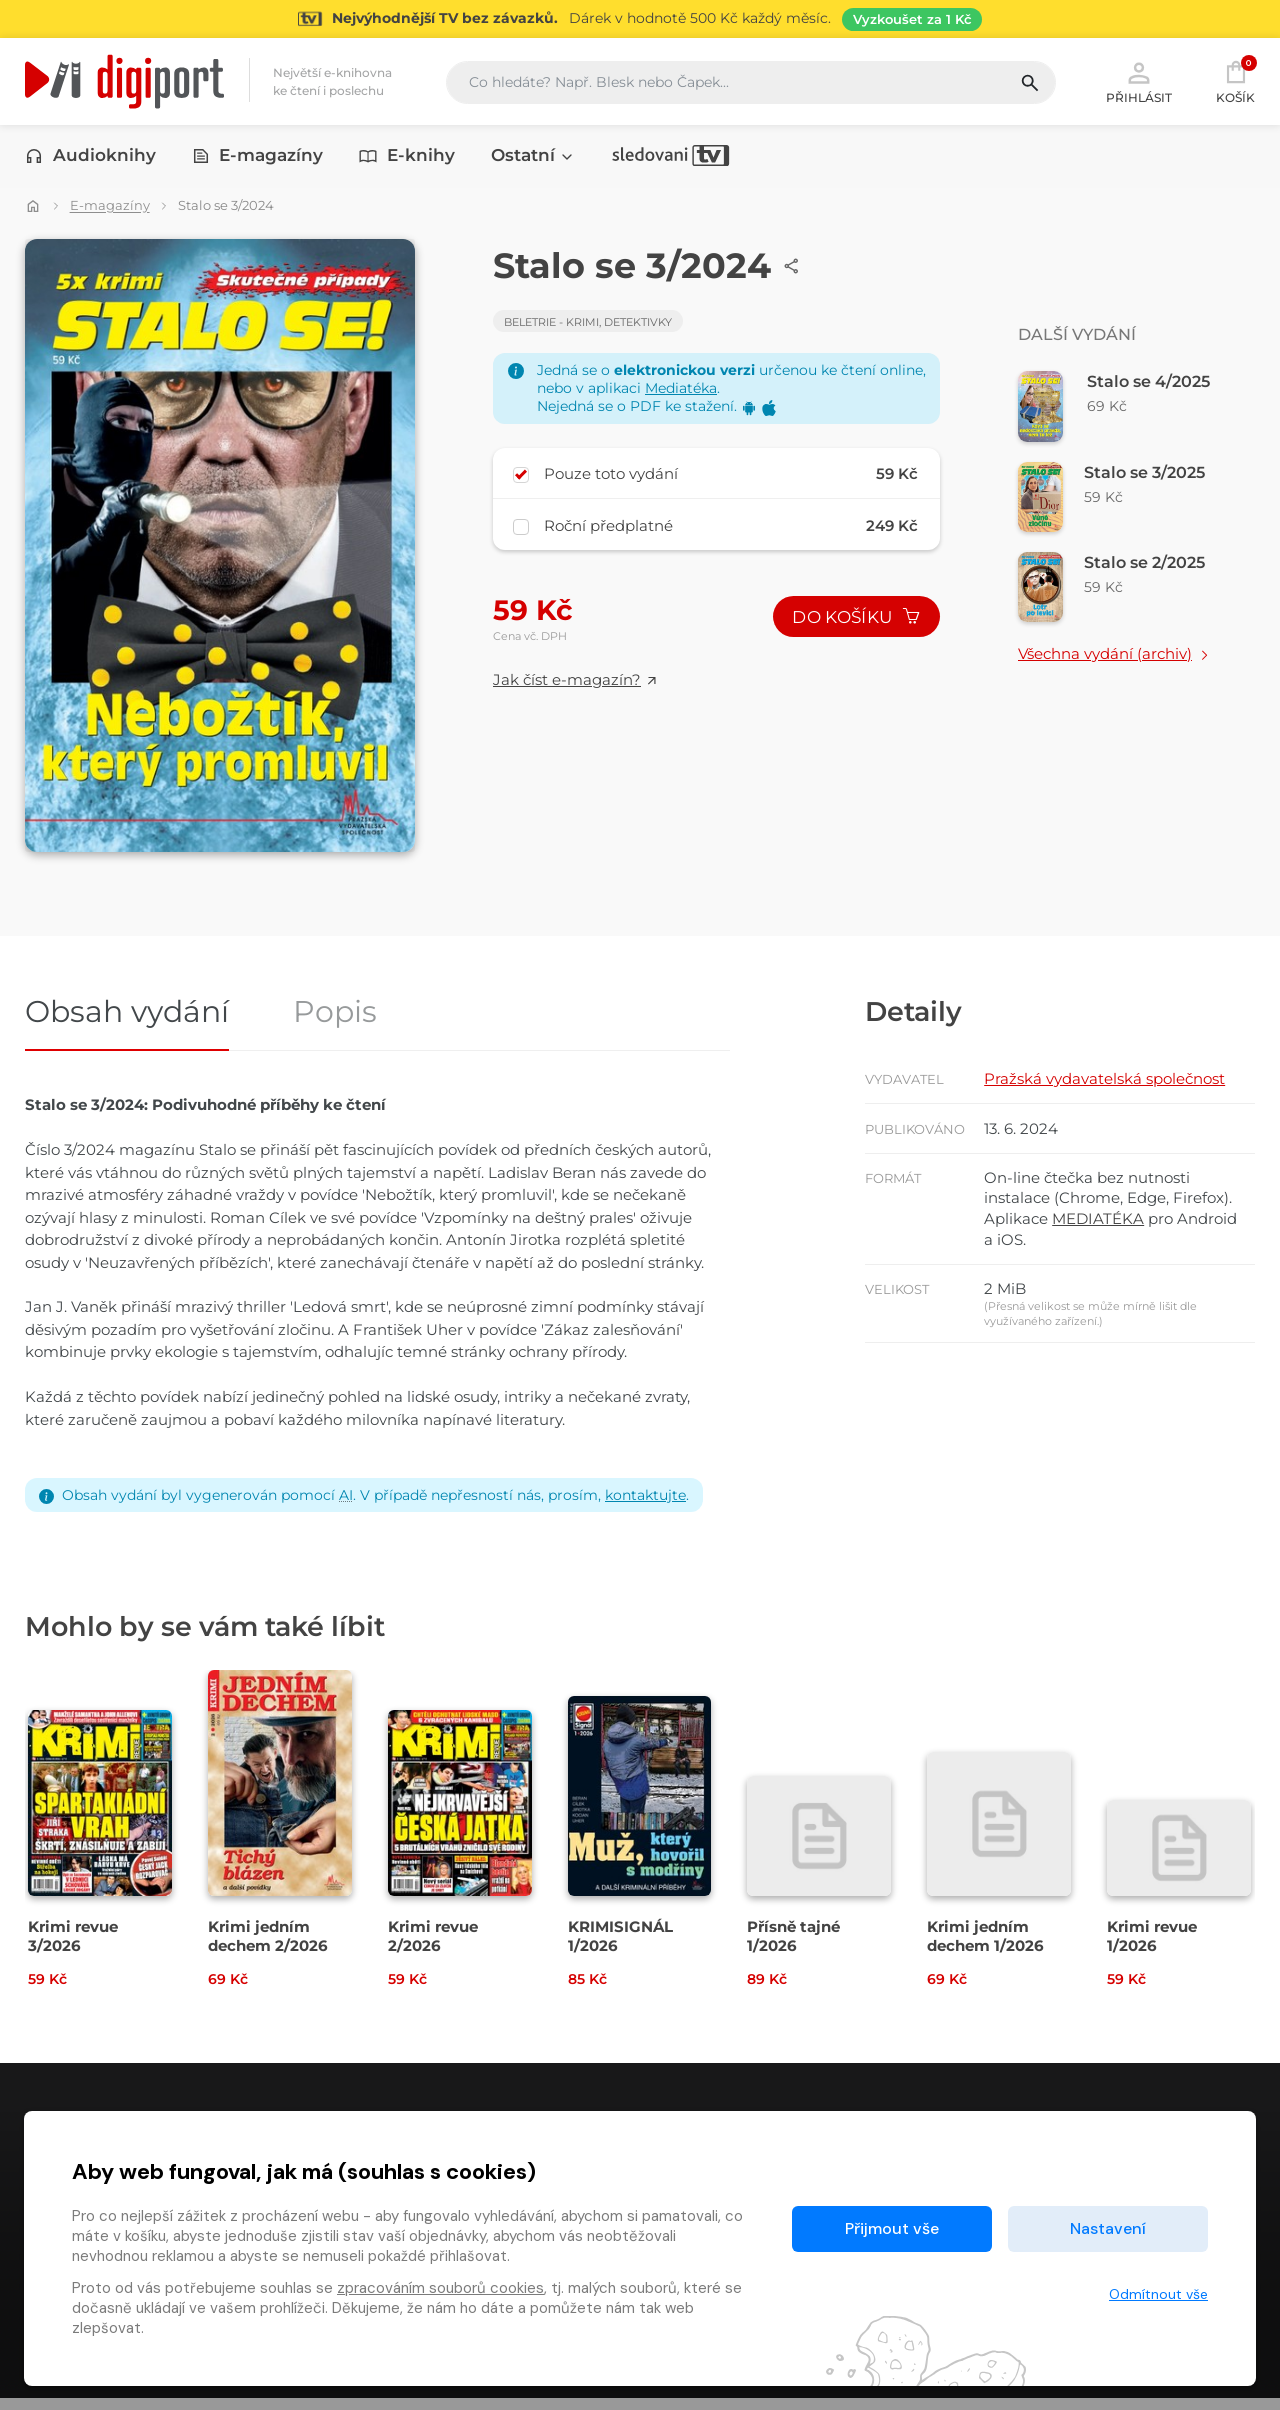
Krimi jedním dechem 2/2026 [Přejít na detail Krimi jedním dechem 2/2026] (268, 1947)
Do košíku (855, 619)
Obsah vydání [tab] (127, 1022)
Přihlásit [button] (1139, 82)
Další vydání (1077, 334)
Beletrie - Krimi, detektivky (588, 322)
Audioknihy (90, 157)
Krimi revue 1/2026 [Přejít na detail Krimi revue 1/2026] (1152, 1947)
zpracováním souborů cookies (440, 2288)
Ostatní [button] (533, 157)
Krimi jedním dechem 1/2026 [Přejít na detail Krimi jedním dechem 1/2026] (985, 1947)
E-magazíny (258, 157)
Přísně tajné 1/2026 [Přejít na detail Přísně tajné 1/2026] (793, 1947)
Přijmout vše (892, 2228)
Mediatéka (681, 388)
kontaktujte (645, 1503)
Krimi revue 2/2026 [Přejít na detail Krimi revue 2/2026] (433, 1947)
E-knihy (407, 157)
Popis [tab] (335, 1022)
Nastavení (1108, 2228)
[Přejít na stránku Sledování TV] (640, 19)
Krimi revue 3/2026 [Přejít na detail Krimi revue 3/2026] (73, 1947)
